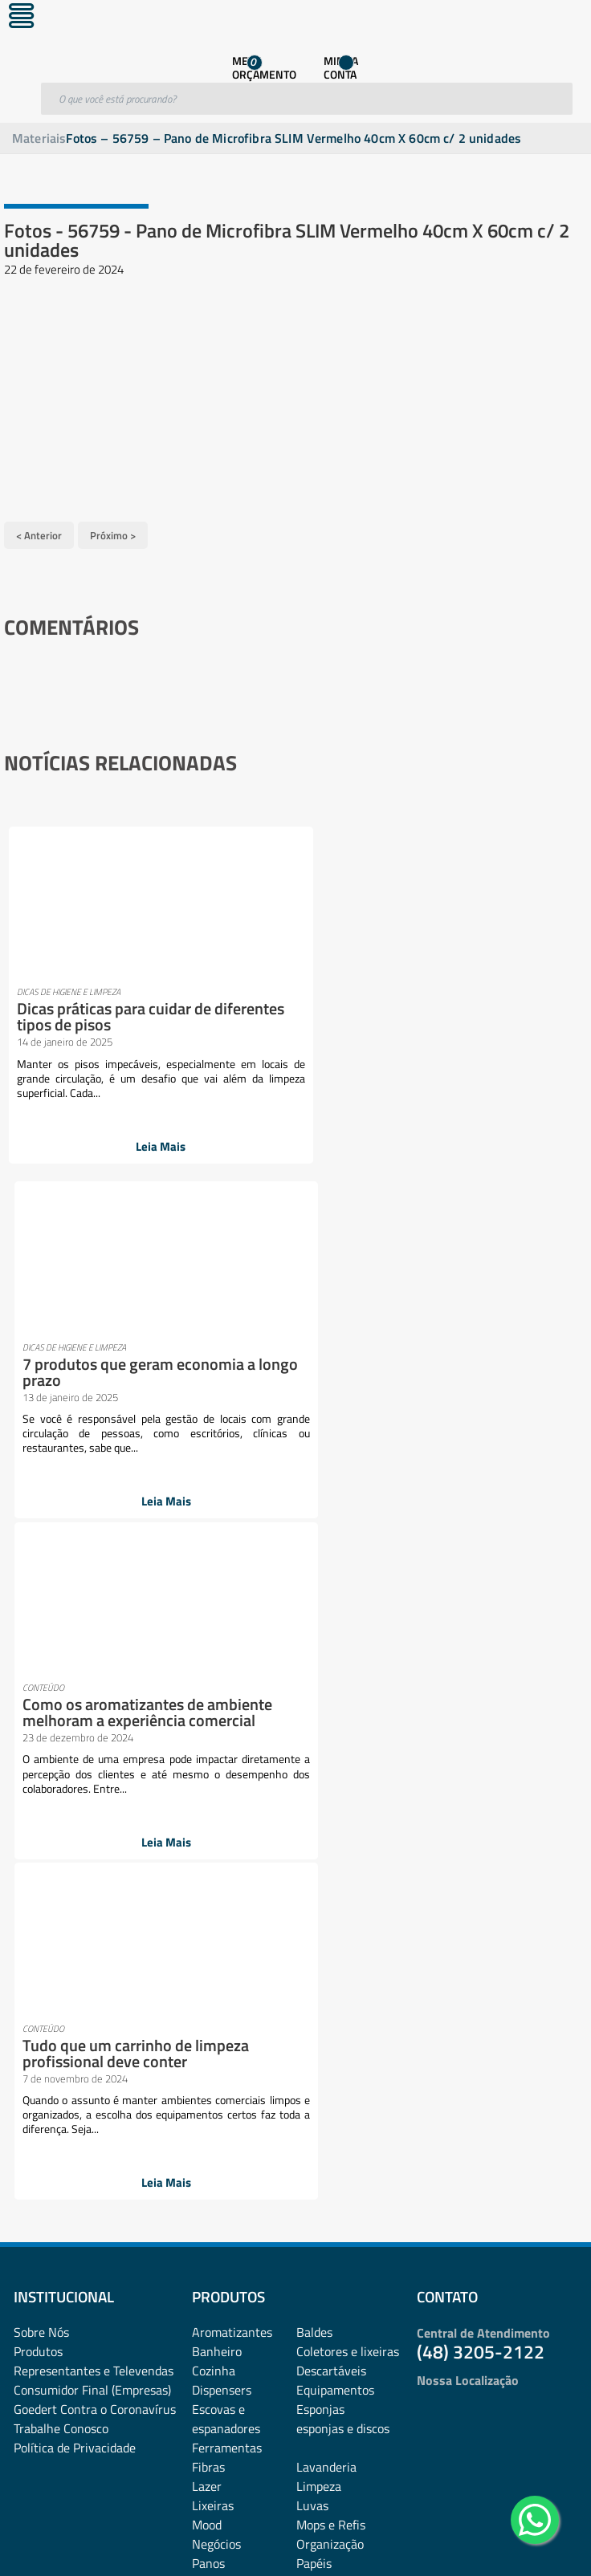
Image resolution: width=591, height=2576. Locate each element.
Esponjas (320, 1723)
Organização (330, 1857)
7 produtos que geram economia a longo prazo (420, 998)
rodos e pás (222, 1973)
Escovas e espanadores (226, 1732)
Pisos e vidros (229, 1915)
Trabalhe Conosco (61, 1742)
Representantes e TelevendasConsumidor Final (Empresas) (93, 1694)
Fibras (208, 1780)
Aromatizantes (232, 1646)
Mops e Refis (330, 1838)
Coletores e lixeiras (347, 1665)
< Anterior (39, 533)
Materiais (39, 138)
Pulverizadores (232, 1954)
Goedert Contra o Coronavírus (95, 1723)
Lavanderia (326, 1780)
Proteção (320, 1934)
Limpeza (318, 1800)
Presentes (323, 1915)
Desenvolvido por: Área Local (516, 2541)
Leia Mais (144, 1145)
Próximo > (113, 533)
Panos (208, 1877)
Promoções (221, 1934)
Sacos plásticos (337, 1992)
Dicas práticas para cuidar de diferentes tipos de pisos (115, 1014)
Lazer (207, 1800)
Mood (207, 1838)
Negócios (216, 1857)
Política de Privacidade (75, 1761)
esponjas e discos (342, 1742)
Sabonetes (324, 1973)
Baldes (314, 1646)
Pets (308, 1896)
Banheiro (217, 1665)
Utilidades (219, 2011)
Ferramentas (227, 1761)
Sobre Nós (41, 1646)
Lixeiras (213, 1819)
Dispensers (221, 1703)
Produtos (38, 1665)
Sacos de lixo (226, 1992)
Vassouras (324, 2011)
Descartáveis (331, 1684)
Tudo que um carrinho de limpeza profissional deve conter (417, 1367)
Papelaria (217, 1896)
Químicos (321, 1954)
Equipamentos (335, 1703)
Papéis (314, 1877)
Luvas (312, 1819)
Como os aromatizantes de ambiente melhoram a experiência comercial (149, 1367)
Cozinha (213, 1684)
